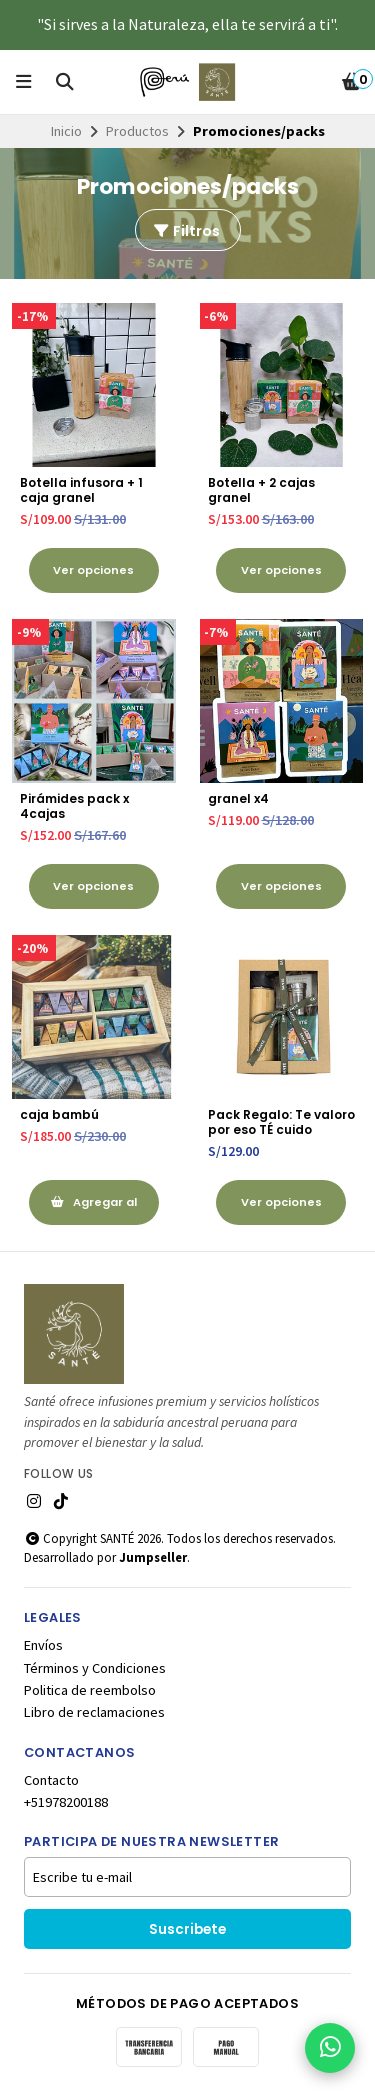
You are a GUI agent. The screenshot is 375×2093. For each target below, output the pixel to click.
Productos (137, 131)
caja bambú (59, 1114)
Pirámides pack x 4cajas (74, 806)
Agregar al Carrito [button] (94, 1209)
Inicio (66, 131)
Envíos (43, 1645)
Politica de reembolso (90, 1690)
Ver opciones (93, 570)
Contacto (51, 1780)
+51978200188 (66, 1802)
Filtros (186, 231)
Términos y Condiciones (95, 1668)
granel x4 (238, 798)
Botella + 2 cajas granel (261, 490)
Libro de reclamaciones (94, 1712)
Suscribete (187, 1929)
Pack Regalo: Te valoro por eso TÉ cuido (281, 1122)
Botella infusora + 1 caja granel (81, 490)
